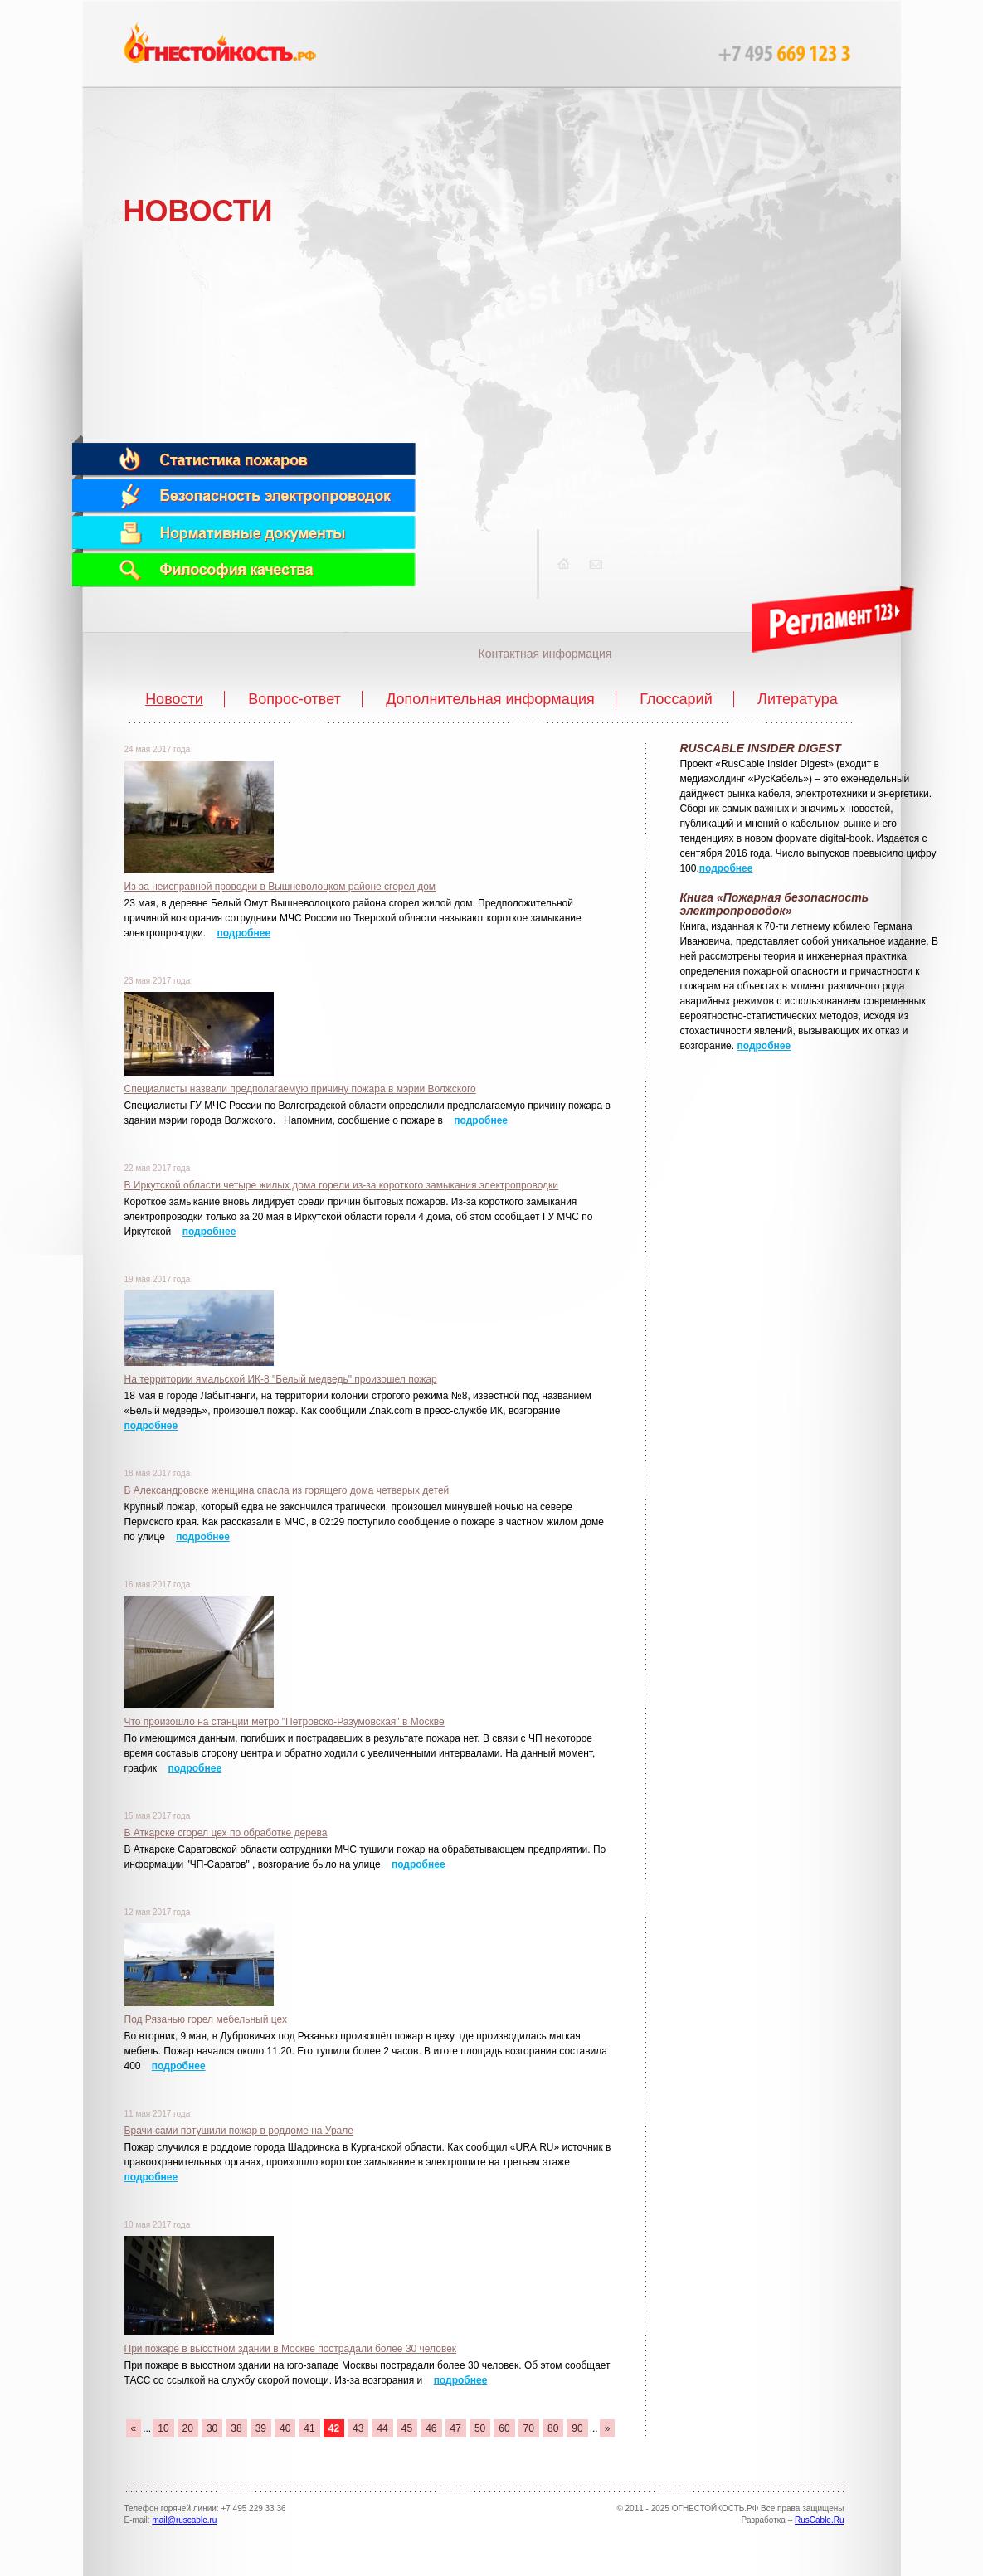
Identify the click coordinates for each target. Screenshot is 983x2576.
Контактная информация (545, 653)
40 (285, 2428)
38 (236, 2428)
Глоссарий (676, 699)
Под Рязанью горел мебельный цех (205, 2019)
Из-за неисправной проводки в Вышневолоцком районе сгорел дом (280, 886)
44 (382, 2428)
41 (309, 2428)
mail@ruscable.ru (184, 2520)
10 (163, 2428)
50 (479, 2428)
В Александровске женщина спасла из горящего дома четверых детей (287, 1490)
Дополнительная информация (490, 699)
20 (187, 2428)
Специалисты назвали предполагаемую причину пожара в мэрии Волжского (300, 1089)
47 (455, 2428)
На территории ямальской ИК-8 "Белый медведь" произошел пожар (280, 1379)
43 (358, 2428)
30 (212, 2428)
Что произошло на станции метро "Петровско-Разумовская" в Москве (284, 1722)
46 (431, 2428)
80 (552, 2428)
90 (577, 2428)
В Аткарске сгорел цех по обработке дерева (226, 1833)
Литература (797, 699)
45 (406, 2428)
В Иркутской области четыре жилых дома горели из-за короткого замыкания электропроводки (341, 1185)
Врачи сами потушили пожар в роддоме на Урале (238, 2130)
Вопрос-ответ (294, 699)
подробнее (243, 933)
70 (528, 2428)
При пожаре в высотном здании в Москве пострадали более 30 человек (290, 2349)
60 (504, 2428)
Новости (174, 699)
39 (260, 2428)
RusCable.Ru (819, 2520)
